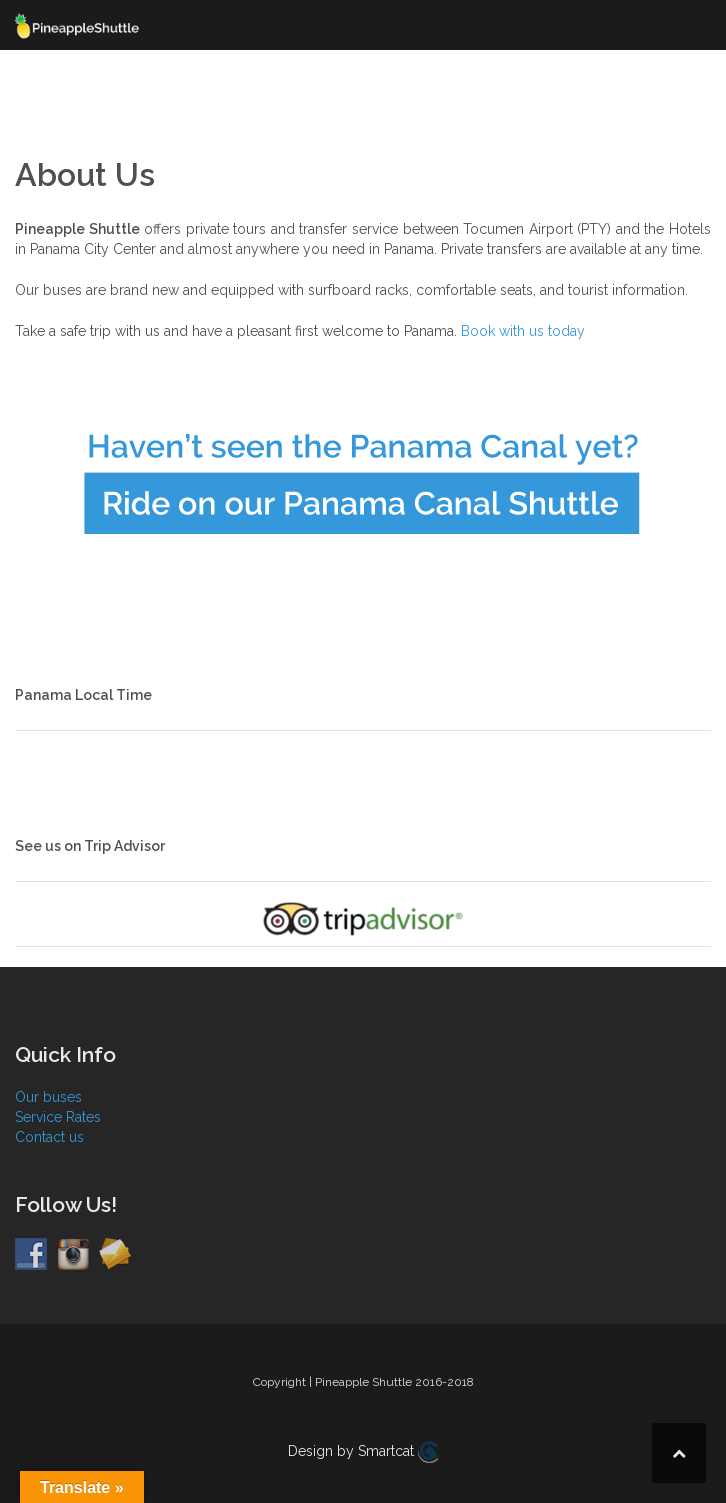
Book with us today (523, 331)
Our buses (48, 1097)
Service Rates (58, 1117)
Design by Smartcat (363, 1452)
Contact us (49, 1137)
